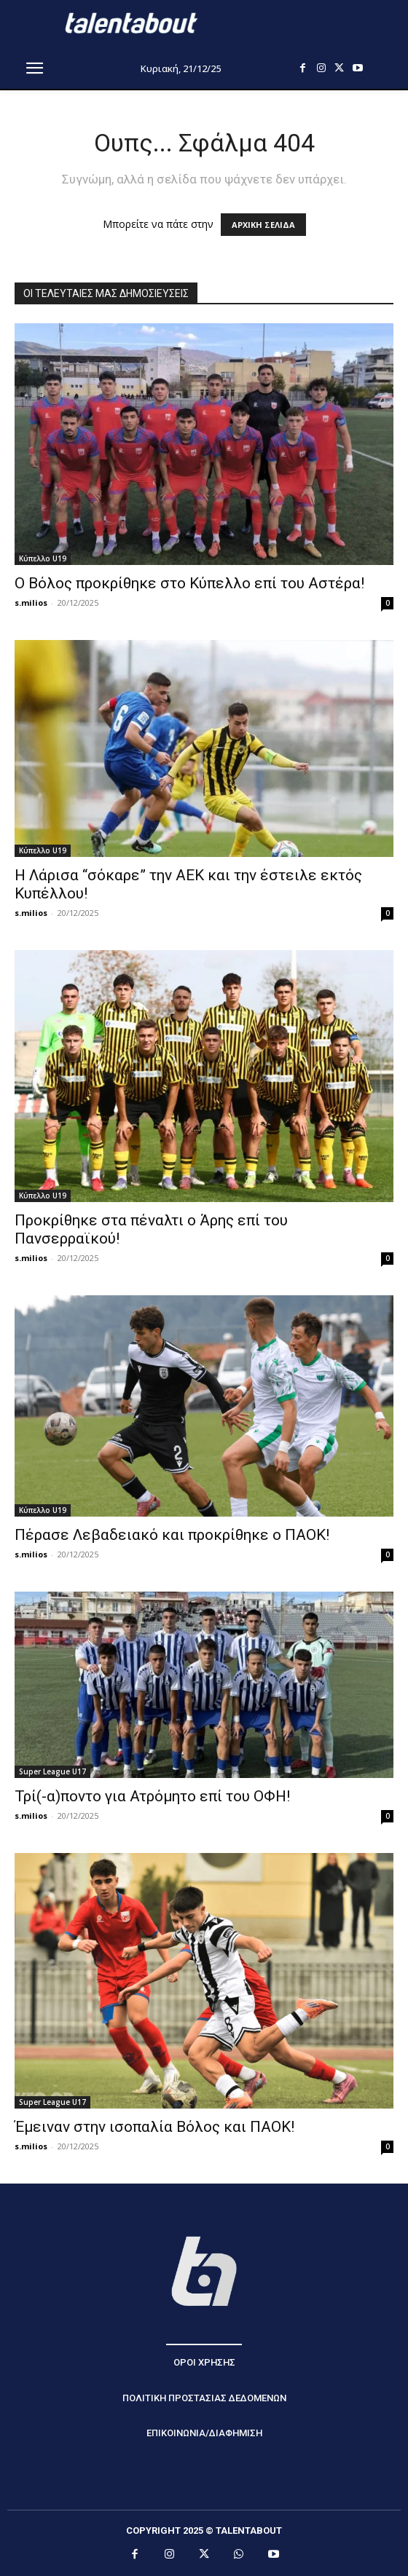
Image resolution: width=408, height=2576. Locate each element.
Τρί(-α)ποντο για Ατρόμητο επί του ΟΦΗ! (152, 1796)
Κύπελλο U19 (42, 558)
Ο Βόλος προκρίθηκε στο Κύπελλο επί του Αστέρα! (189, 583)
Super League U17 (52, 1771)
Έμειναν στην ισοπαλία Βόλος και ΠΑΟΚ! (154, 2127)
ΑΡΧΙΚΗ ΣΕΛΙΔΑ (263, 224)
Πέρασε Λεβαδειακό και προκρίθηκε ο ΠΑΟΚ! (172, 1535)
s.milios (31, 602)
